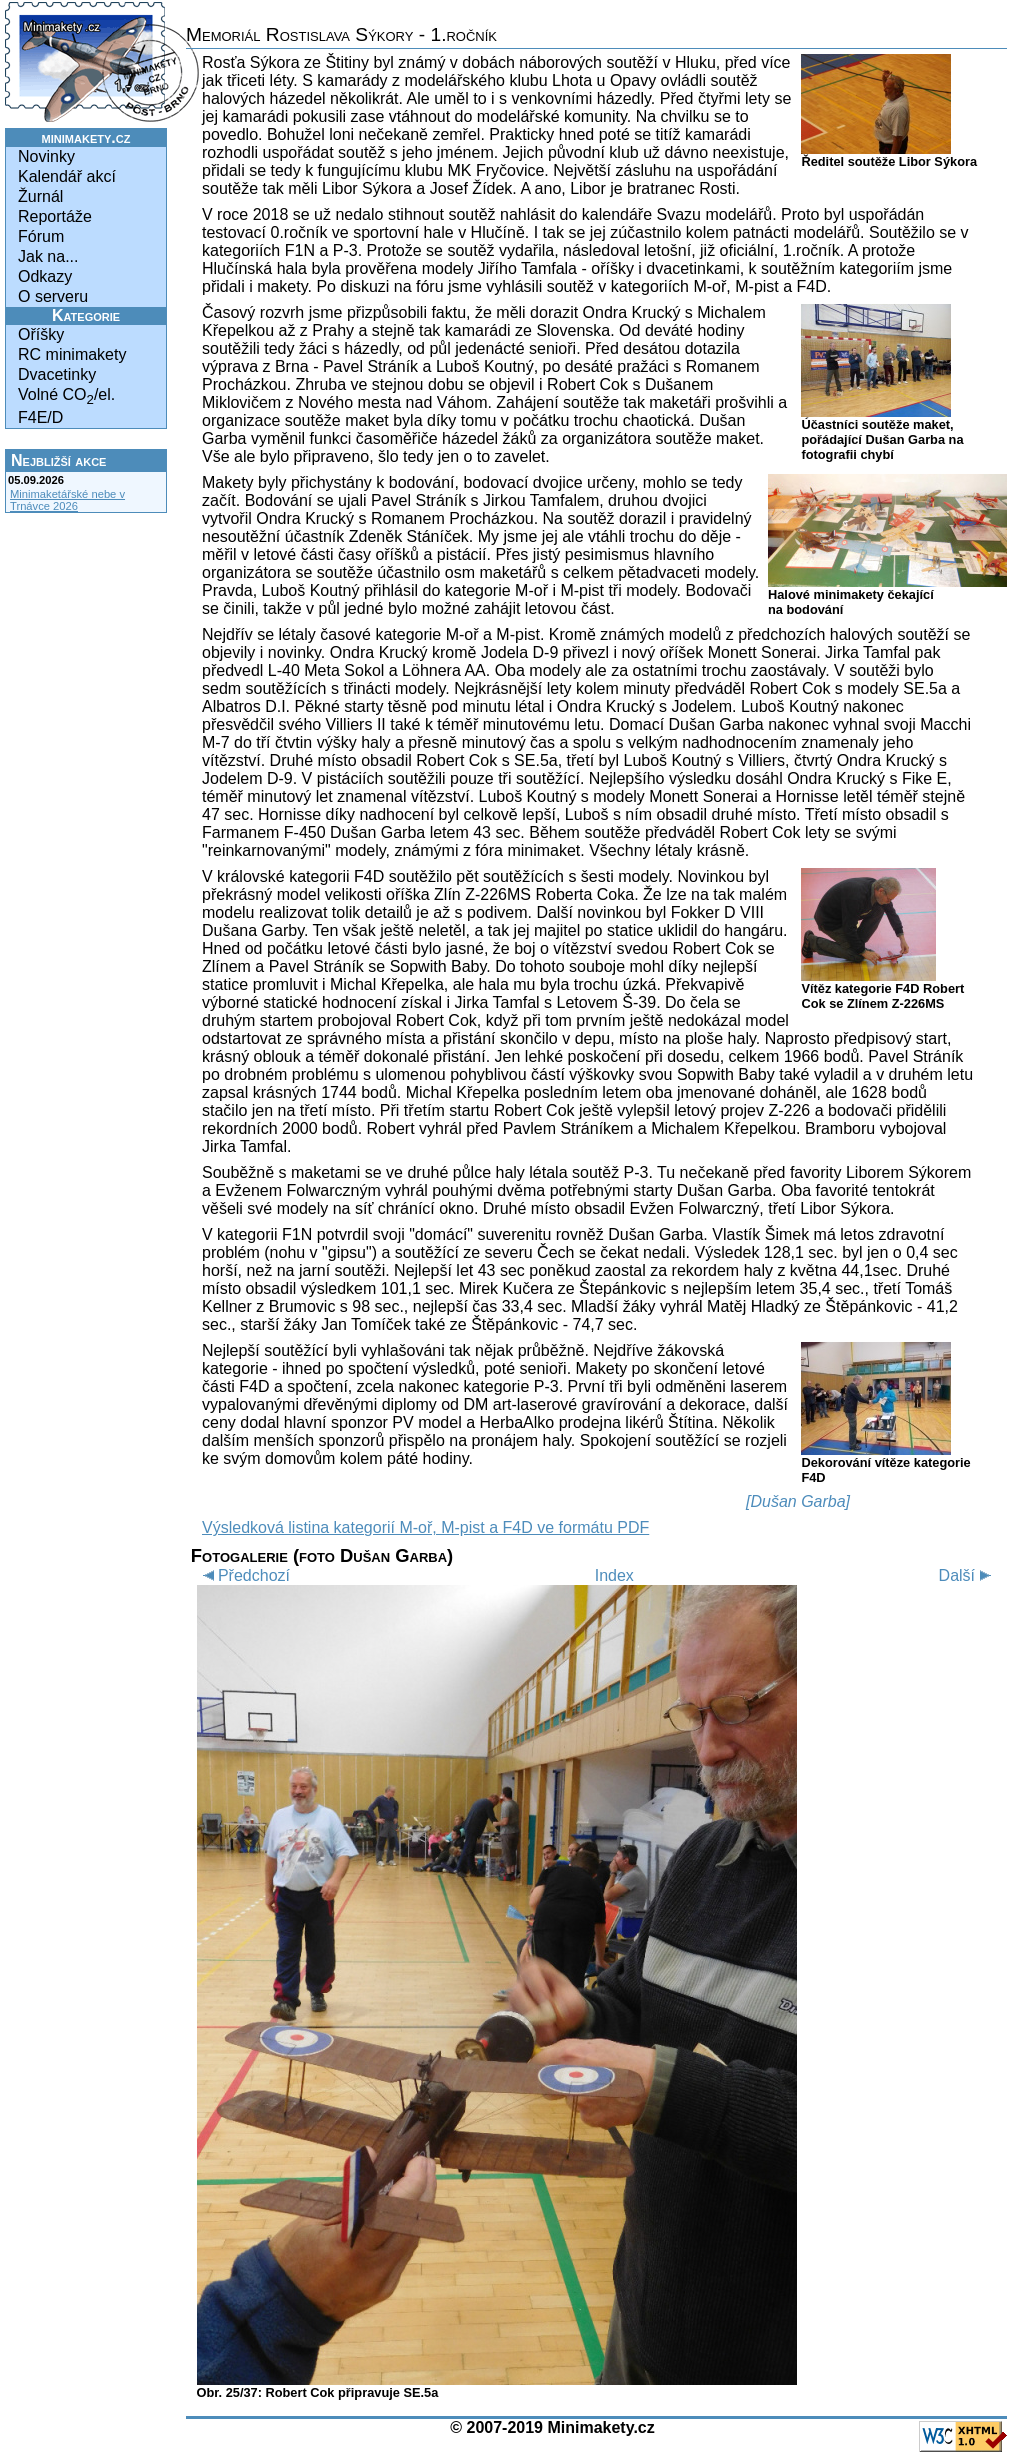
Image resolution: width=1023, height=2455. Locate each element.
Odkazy (45, 276)
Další (968, 1575)
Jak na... (48, 256)
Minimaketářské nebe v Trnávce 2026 (67, 500)
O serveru (53, 296)
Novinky (46, 156)
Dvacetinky (57, 374)
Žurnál (40, 196)
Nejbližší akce (58, 460)
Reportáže (55, 216)
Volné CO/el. (66, 396)
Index (614, 1575)
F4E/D (40, 417)
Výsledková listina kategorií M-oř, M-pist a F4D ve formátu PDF (425, 1527)
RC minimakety (72, 354)
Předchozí (243, 1575)
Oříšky (41, 334)
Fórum (41, 236)
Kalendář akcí (67, 176)
